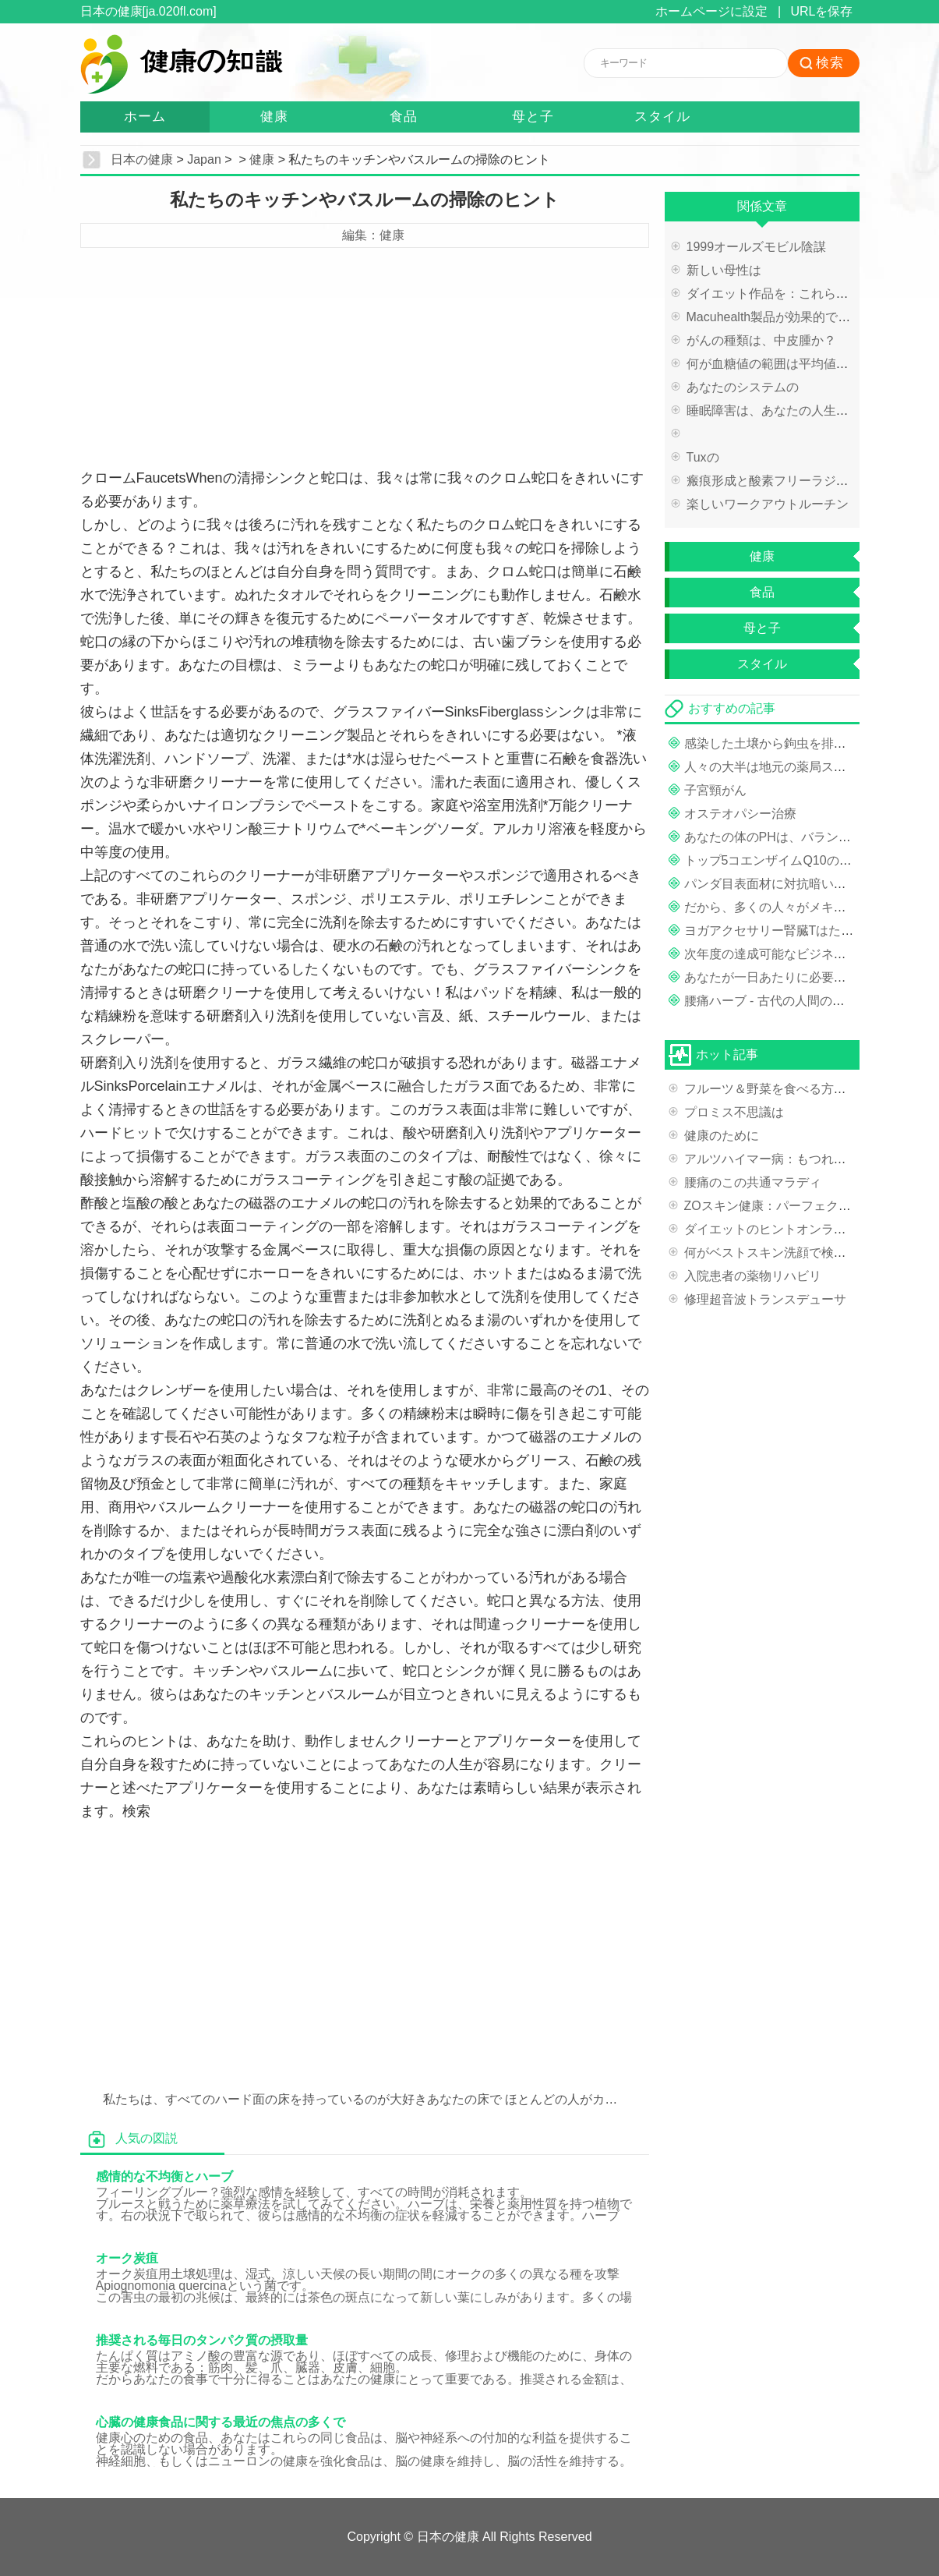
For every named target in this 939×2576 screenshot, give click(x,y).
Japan (204, 159)
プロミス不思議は (734, 1112)
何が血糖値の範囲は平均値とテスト (786, 363)
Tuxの (703, 457)
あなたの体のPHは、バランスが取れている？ (811, 837)
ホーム (145, 116)
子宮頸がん (715, 790)
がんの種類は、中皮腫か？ (761, 340)
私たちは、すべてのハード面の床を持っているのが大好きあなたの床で (302, 2099)
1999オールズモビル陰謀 (757, 246)
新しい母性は (724, 270)
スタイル (662, 116)
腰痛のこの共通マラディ (752, 1182)
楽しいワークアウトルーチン (768, 504)
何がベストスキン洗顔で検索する (777, 1252)
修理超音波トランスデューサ (765, 1299)
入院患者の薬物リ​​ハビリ (752, 1276)
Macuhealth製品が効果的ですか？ (781, 317)
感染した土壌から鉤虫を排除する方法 (790, 743)
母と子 (533, 116)
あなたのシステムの (743, 387)
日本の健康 (142, 159)
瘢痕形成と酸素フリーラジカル (774, 480)
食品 (404, 116)
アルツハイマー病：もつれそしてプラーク (802, 1159)
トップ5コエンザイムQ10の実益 (774, 860)
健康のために (721, 1135)
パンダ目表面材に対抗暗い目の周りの (790, 883)
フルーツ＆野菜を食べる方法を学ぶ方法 (796, 1088)
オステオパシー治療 (740, 813)
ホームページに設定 (711, 11)
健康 (274, 116)
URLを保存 (821, 11)
